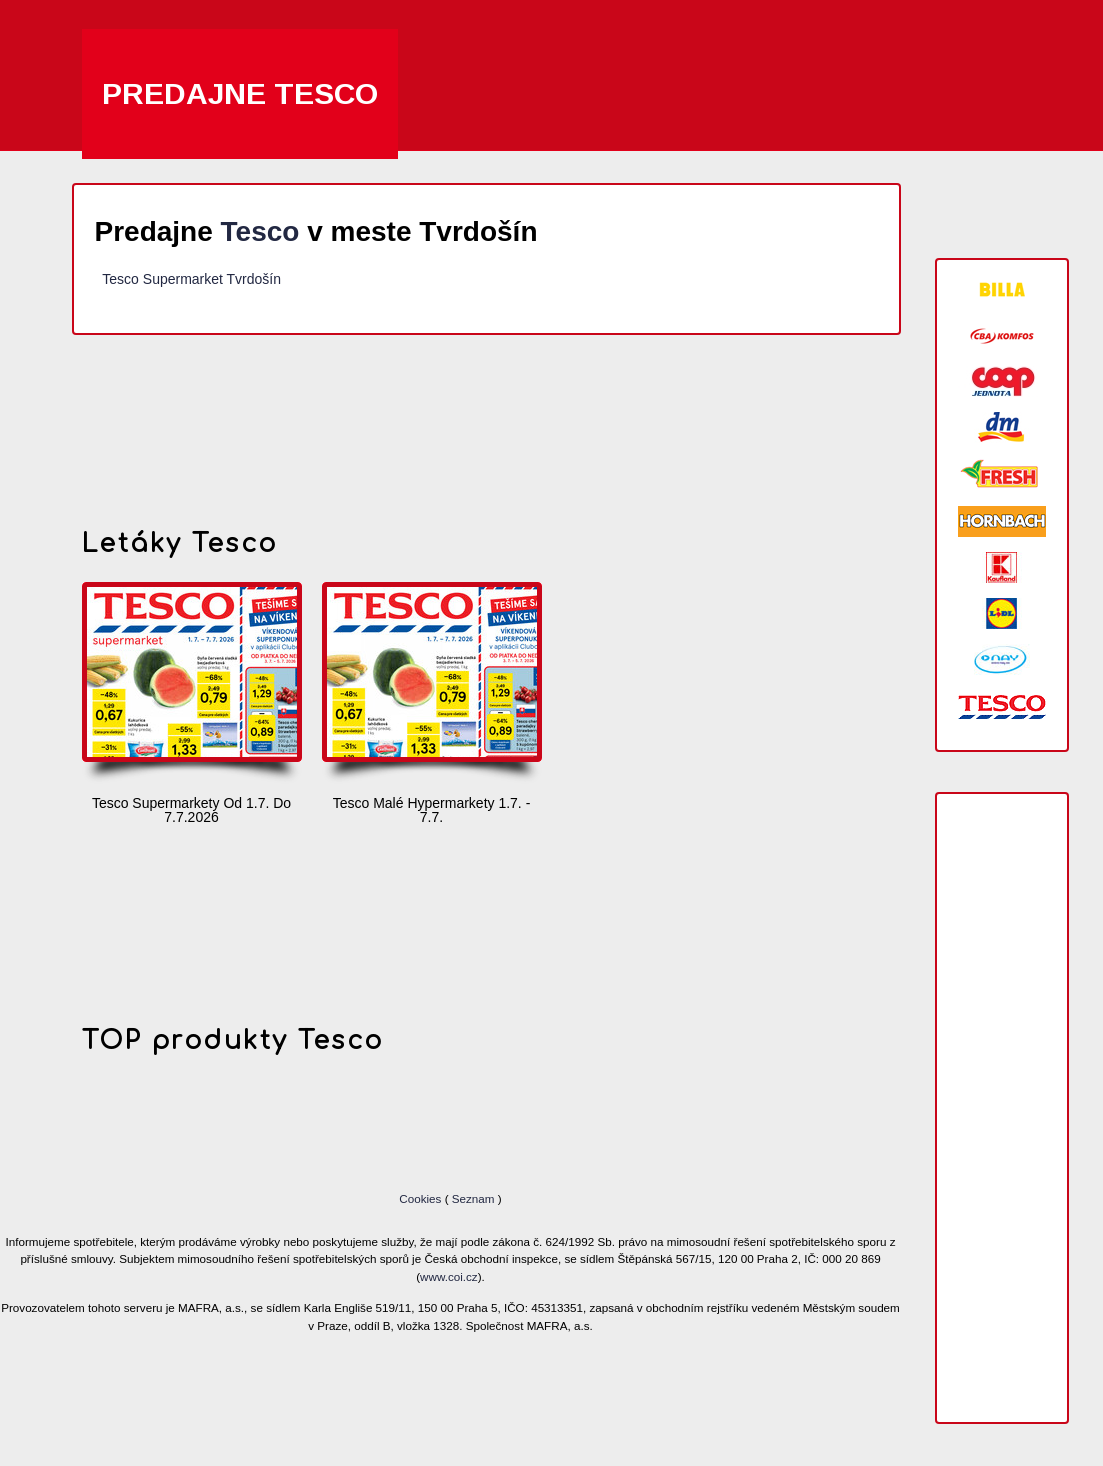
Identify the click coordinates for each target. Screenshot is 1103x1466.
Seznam (473, 1198)
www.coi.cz (449, 1276)
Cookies (421, 1198)
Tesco (260, 231)
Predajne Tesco (240, 93)
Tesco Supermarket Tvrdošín (191, 279)
